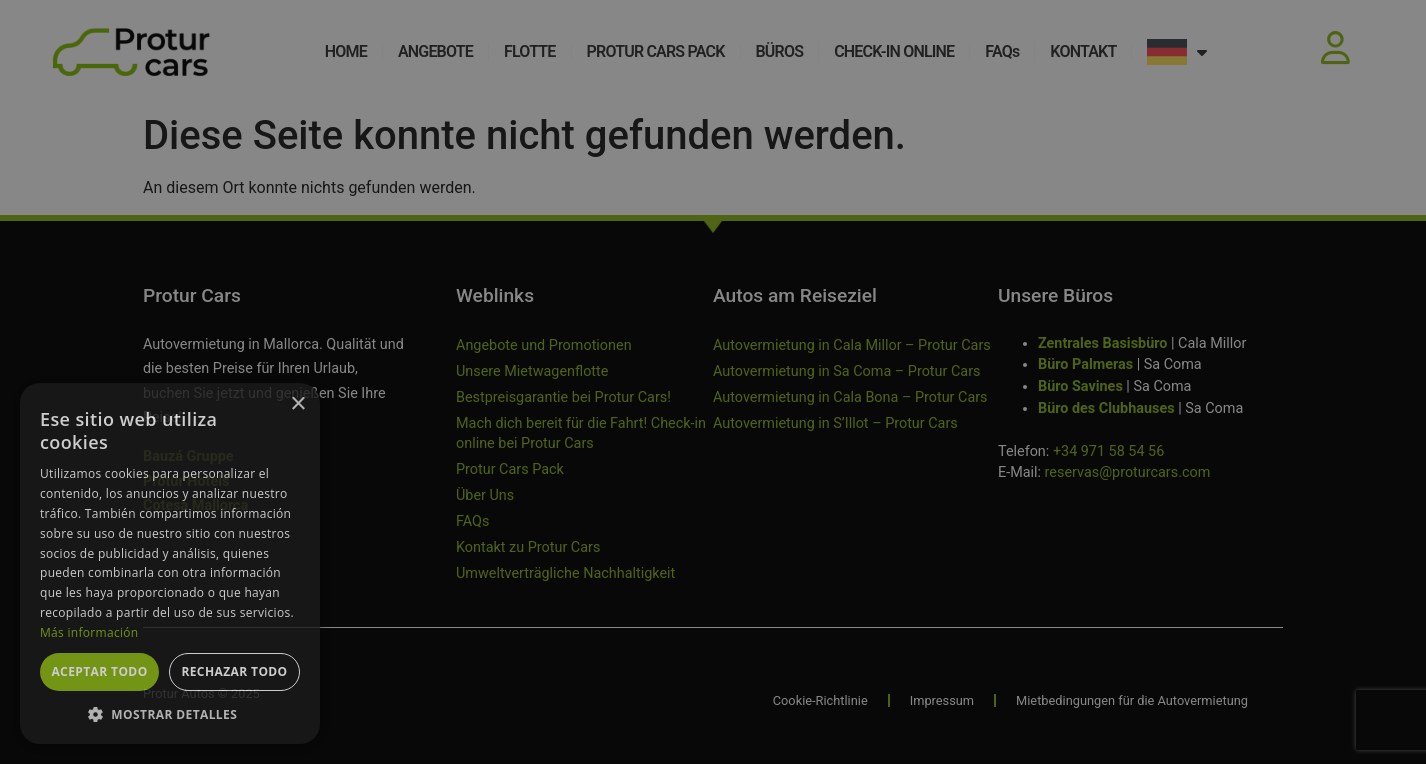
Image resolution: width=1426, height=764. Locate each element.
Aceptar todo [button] (99, 671)
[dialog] (713, 382)
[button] (170, 714)
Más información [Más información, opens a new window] (89, 632)
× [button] (297, 404)
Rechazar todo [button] (234, 671)
